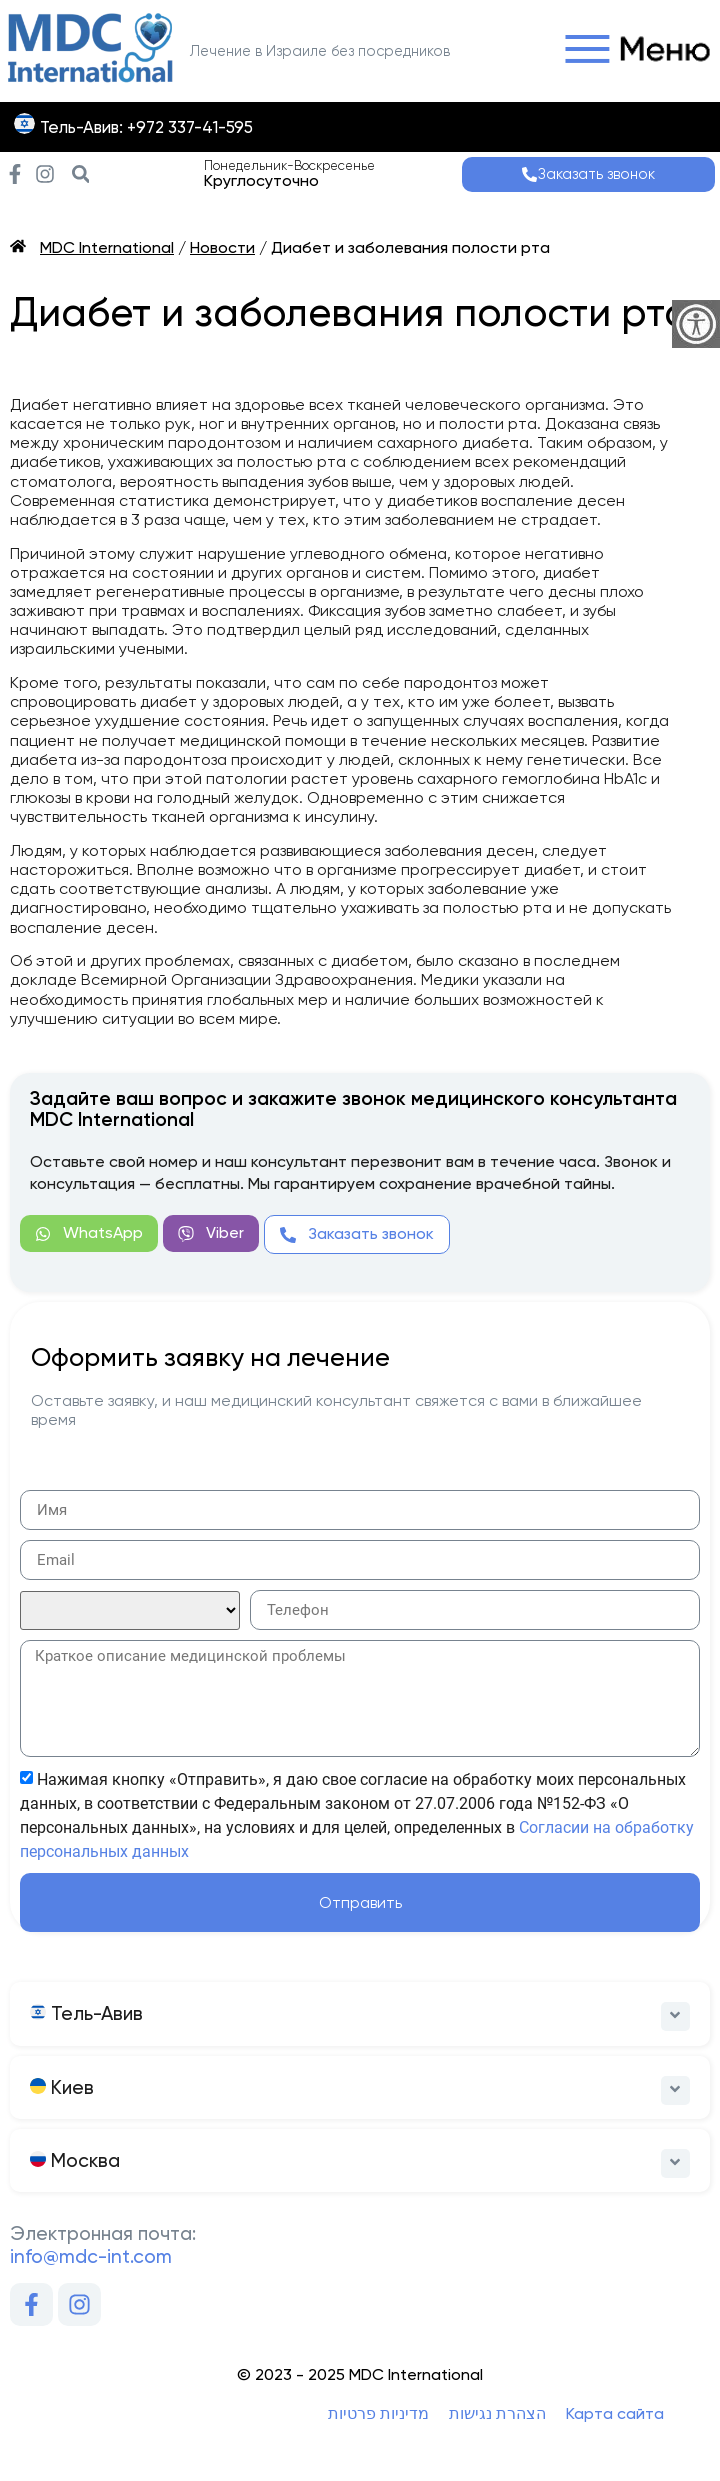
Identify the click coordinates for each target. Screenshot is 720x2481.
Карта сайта (615, 2413)
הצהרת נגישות (497, 2413)
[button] (632, 51)
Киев (62, 2087)
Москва (75, 2160)
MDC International (107, 247)
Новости (222, 247)
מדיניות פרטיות (378, 2413)
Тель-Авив (86, 2013)
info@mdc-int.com (91, 2256)
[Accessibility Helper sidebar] (696, 324)
